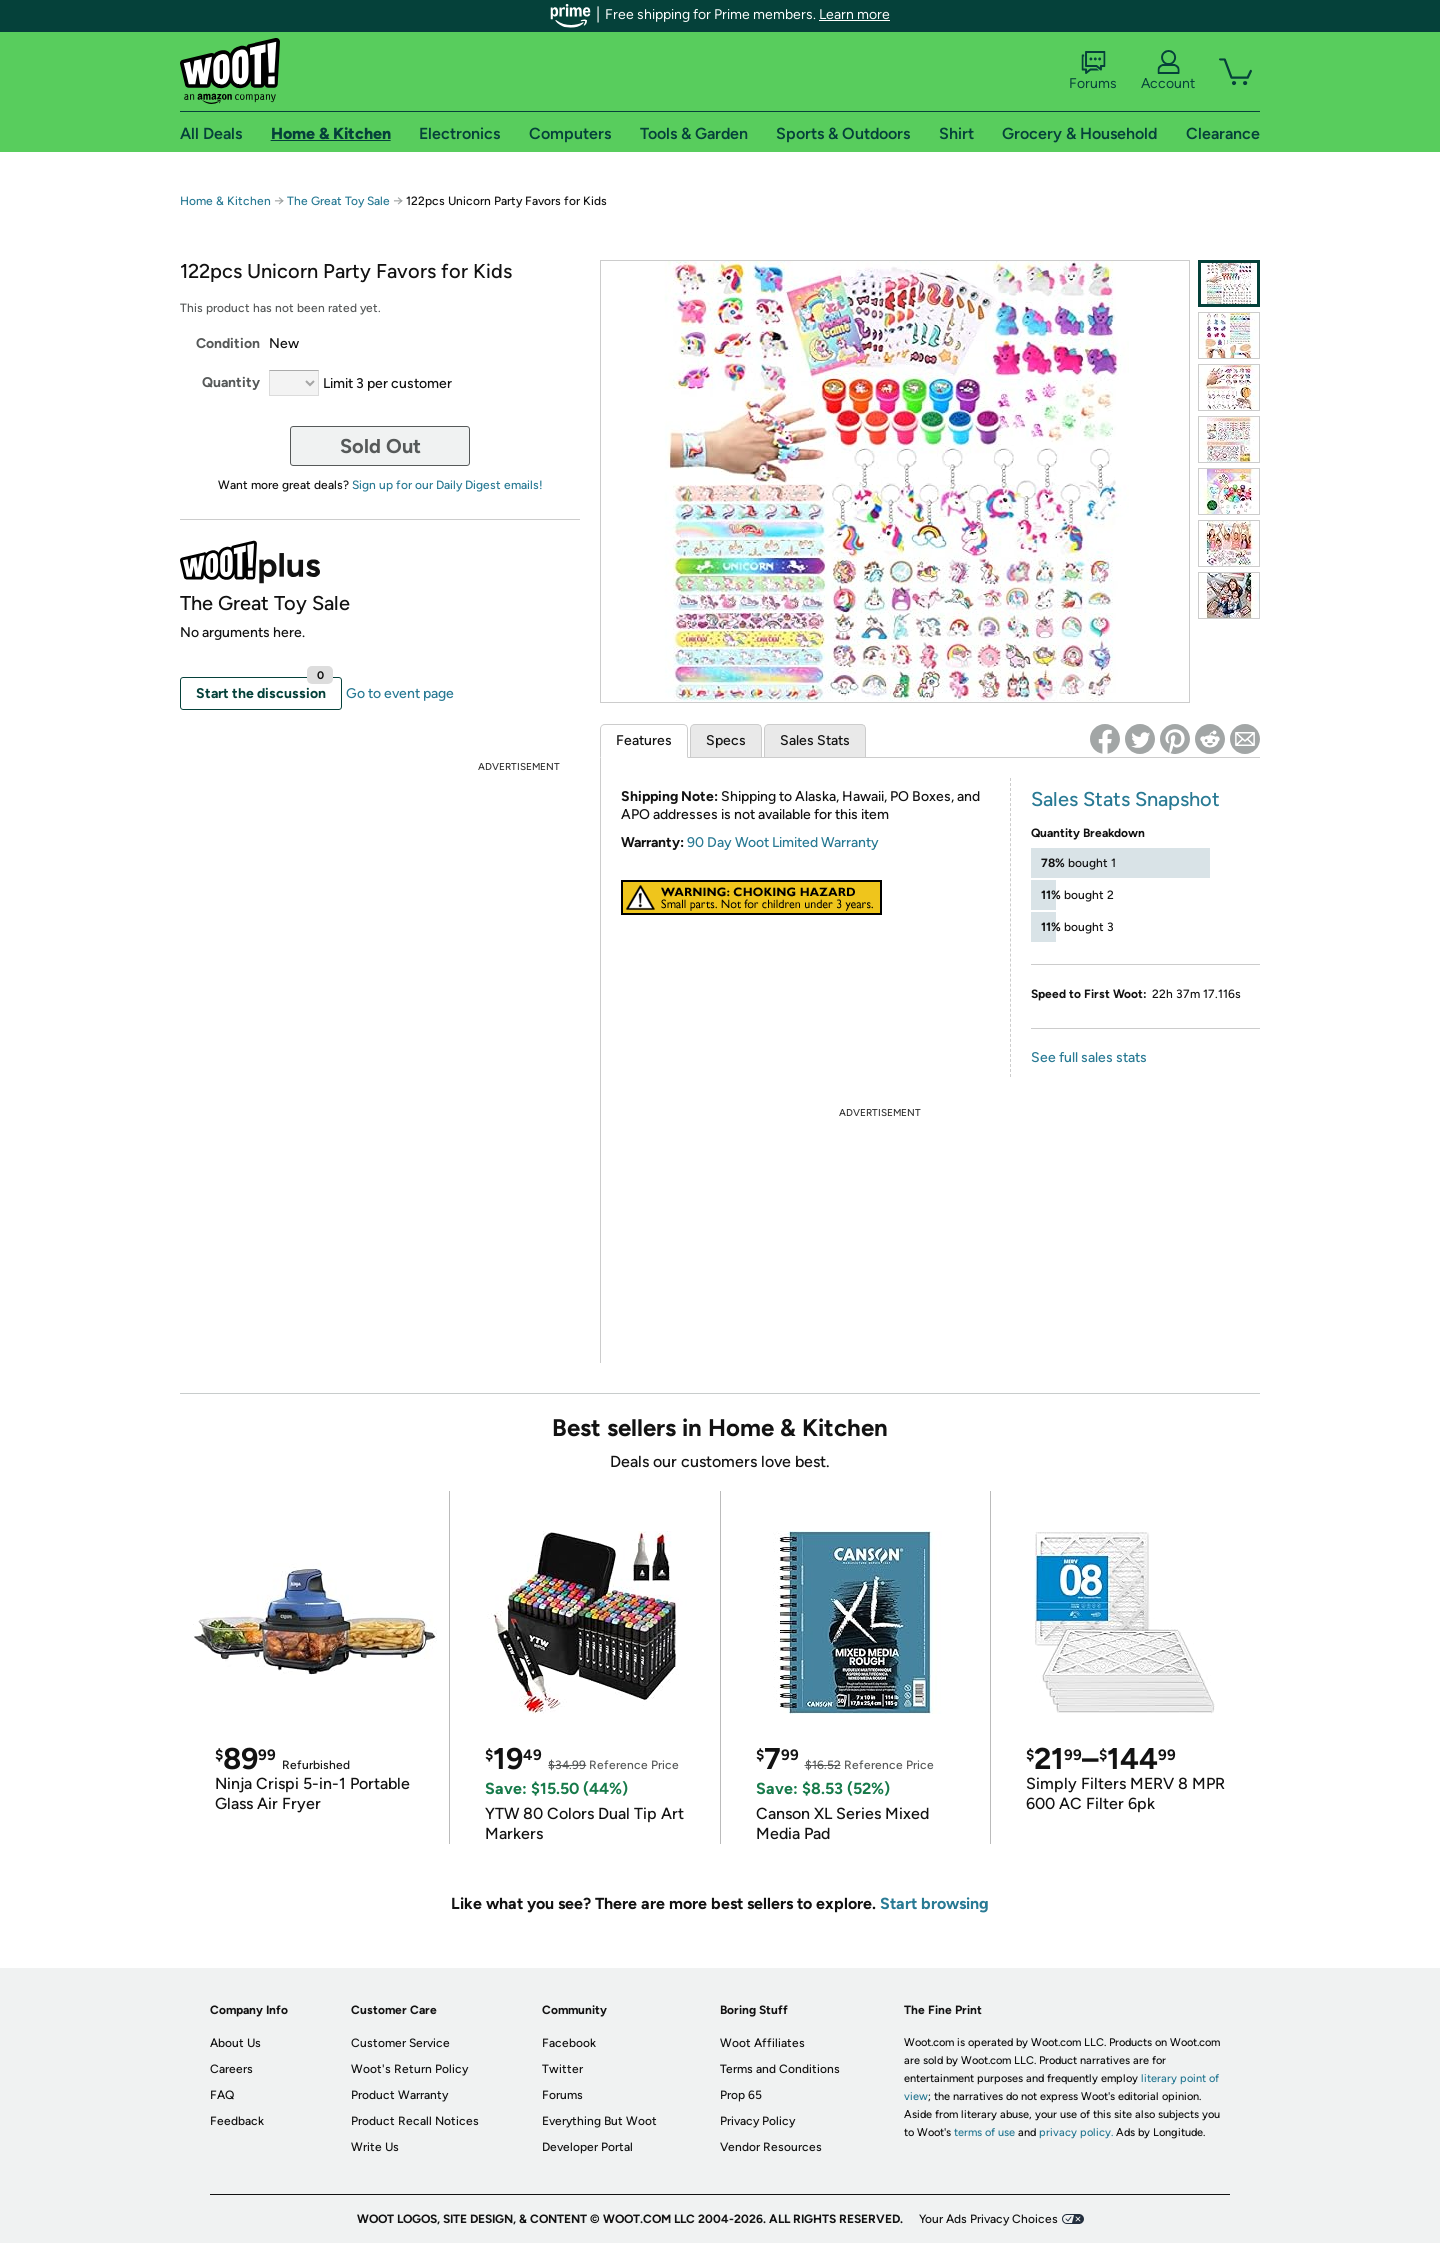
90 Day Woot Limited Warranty (783, 842)
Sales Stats (815, 740)
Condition (228, 343)
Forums (1093, 71)
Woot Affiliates (762, 2043)
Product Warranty (399, 2095)
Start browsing (934, 1903)
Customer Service (400, 2043)
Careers (231, 2069)
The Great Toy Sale (338, 201)
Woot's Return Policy (409, 2069)
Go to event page (400, 693)
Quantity (231, 382)
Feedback (237, 2121)
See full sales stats (1089, 1057)
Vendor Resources (771, 2147)
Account (1168, 71)
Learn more (854, 14)
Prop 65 (741, 2095)
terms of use (984, 2132)
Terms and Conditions (780, 2069)
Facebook (569, 2043)
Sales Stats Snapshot (1125, 799)
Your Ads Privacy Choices (988, 2219)
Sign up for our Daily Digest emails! (447, 485)
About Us (235, 2043)
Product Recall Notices (415, 2121)
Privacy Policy (757, 2121)
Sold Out (380, 446)
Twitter (562, 2069)
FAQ (222, 2095)
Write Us (375, 2147)
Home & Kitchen (225, 201)
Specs (726, 740)
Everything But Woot (599, 2121)
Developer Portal (587, 2147)
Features (644, 740)
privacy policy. (1076, 2132)
